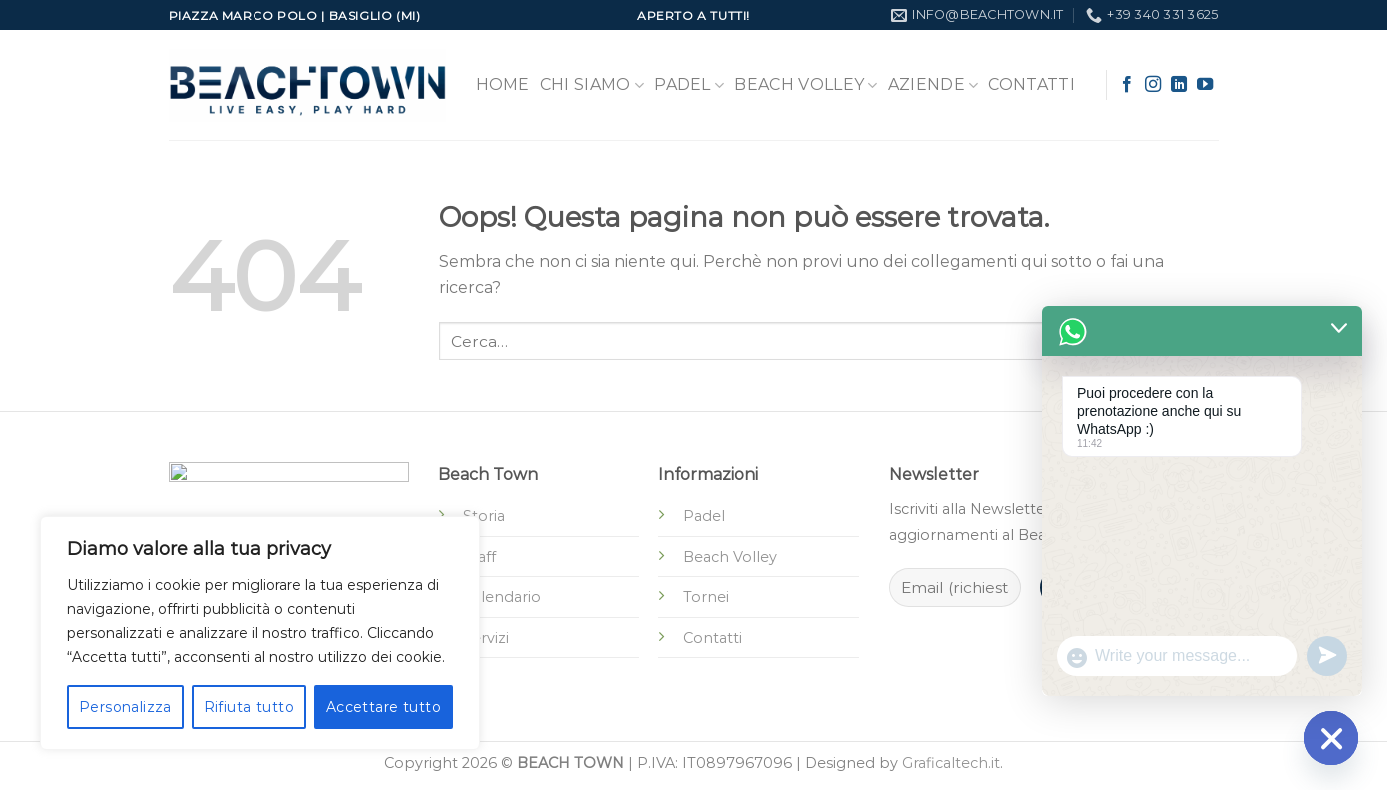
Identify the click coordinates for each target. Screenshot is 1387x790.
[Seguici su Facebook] (1127, 85)
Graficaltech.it (951, 763)
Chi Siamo (592, 85)
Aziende (933, 85)
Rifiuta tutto (249, 707)
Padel (689, 85)
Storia (484, 516)
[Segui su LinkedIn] (1179, 85)
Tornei (706, 597)
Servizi (486, 638)
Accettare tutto (383, 707)
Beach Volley (805, 85)
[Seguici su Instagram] (1153, 85)
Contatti (1031, 84)
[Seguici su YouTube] (1205, 85)
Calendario (502, 597)
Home (503, 84)
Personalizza (125, 707)
